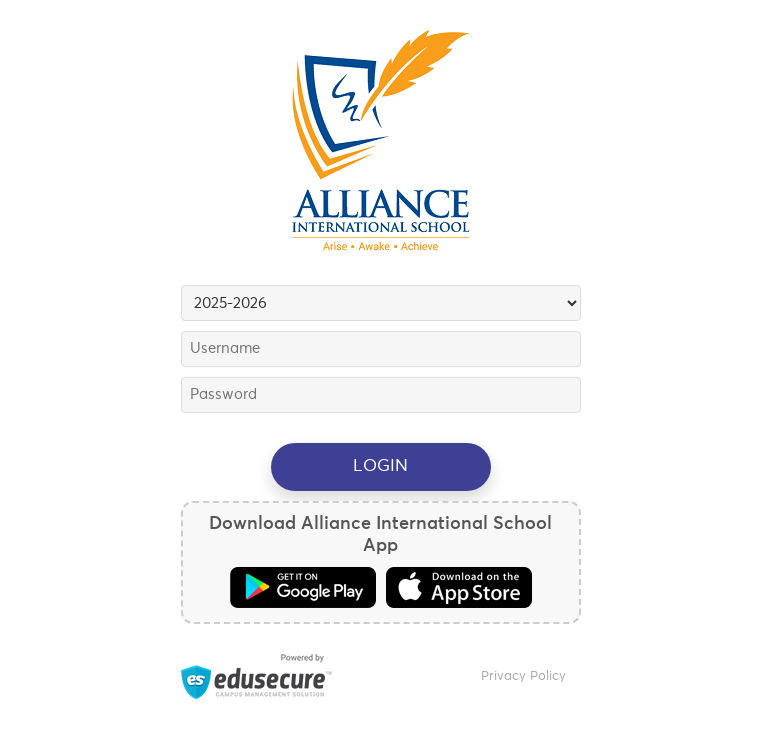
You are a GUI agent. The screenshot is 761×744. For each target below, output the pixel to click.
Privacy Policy (523, 676)
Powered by (256, 676)
